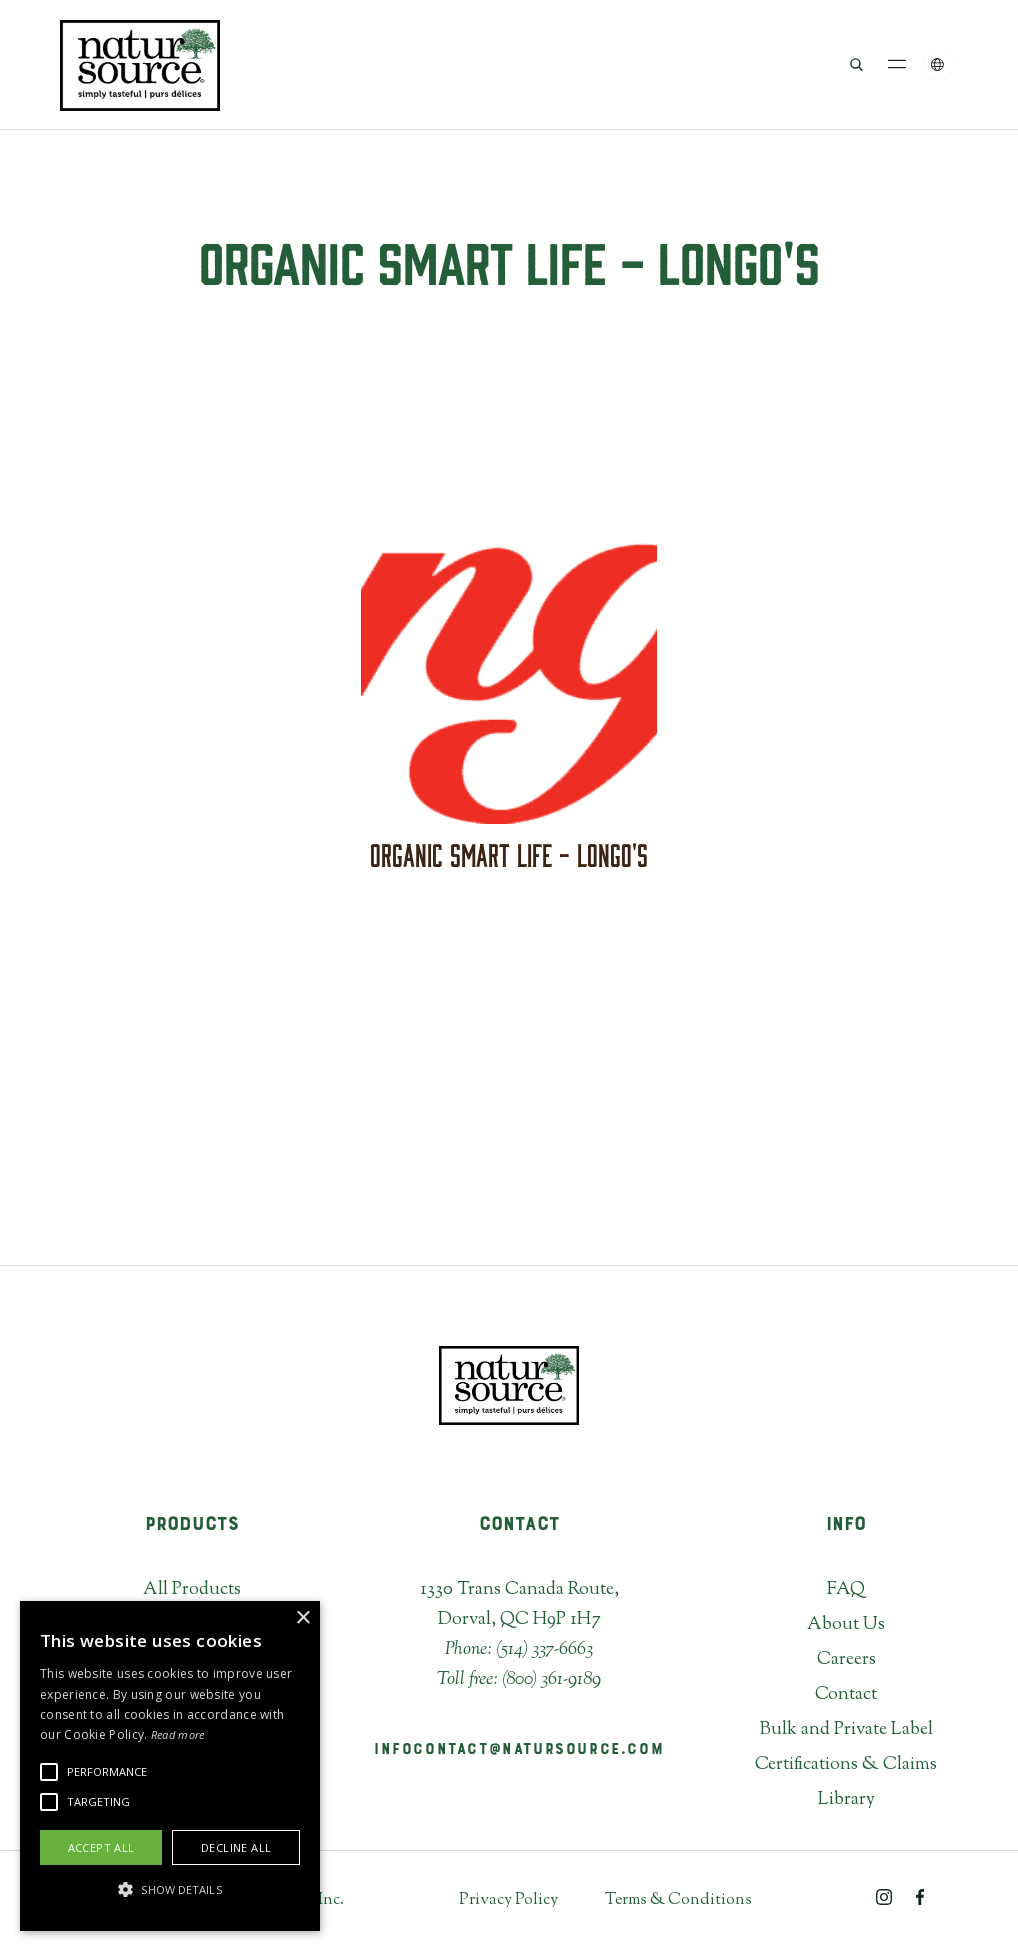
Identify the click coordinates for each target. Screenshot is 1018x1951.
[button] (897, 64)
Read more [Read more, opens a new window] (178, 1734)
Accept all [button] (101, 1847)
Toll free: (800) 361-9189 (519, 1680)
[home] (140, 64)
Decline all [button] (236, 1847)
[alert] (170, 1766)
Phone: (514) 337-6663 (519, 1650)
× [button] (302, 1618)
